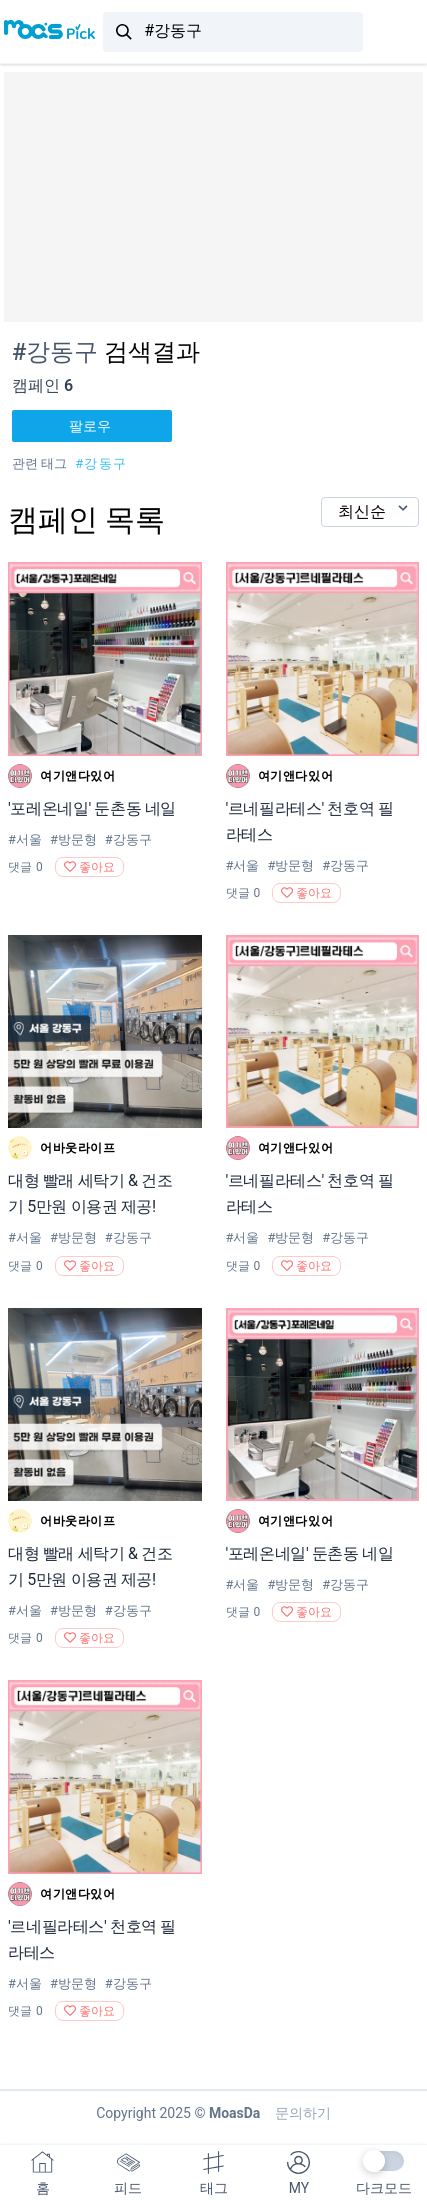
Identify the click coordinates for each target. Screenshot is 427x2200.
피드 (128, 2173)
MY (298, 2173)
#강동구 (101, 463)
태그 (214, 2173)
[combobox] (233, 32)
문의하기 (299, 2113)
